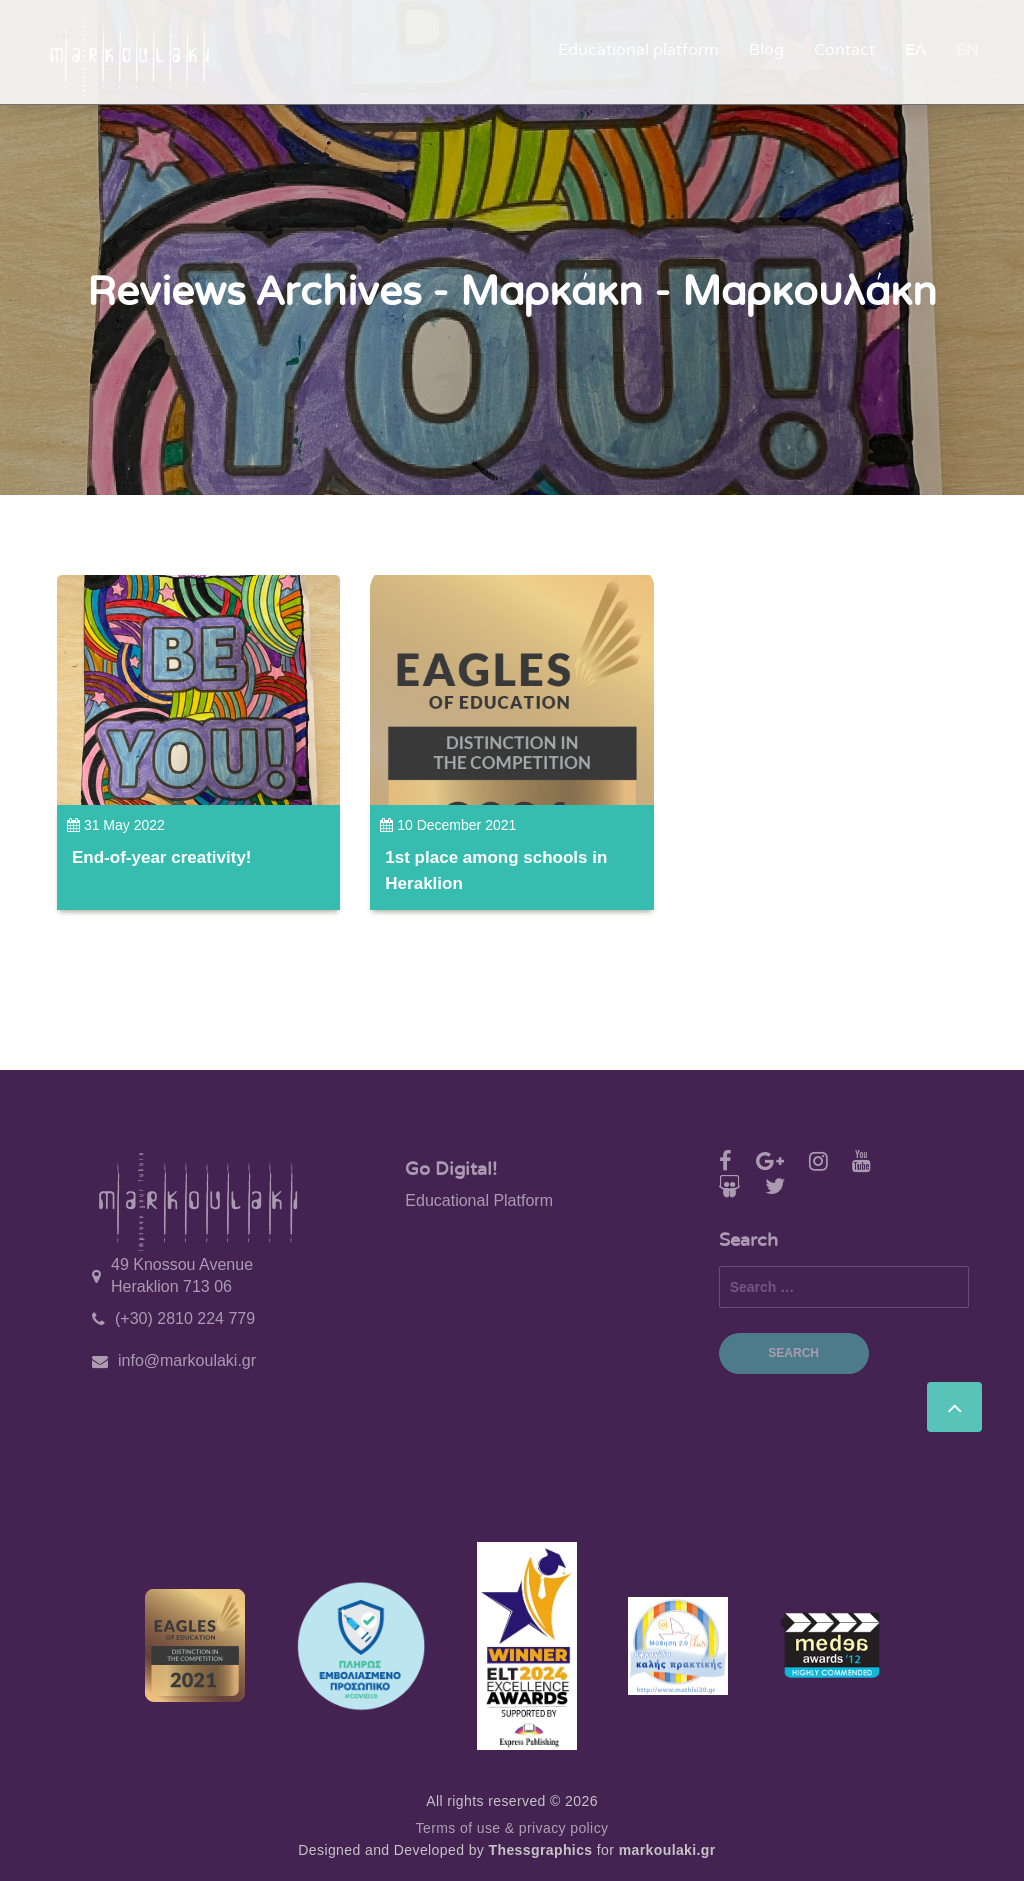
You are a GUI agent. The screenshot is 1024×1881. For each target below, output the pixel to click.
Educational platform (638, 50)
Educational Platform (479, 1200)
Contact (844, 50)
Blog (766, 50)
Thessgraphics (541, 1850)
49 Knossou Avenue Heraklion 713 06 (182, 1275)
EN (967, 50)
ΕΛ (915, 50)
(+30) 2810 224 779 (185, 1318)
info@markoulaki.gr (187, 1360)
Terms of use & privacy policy (512, 1828)
